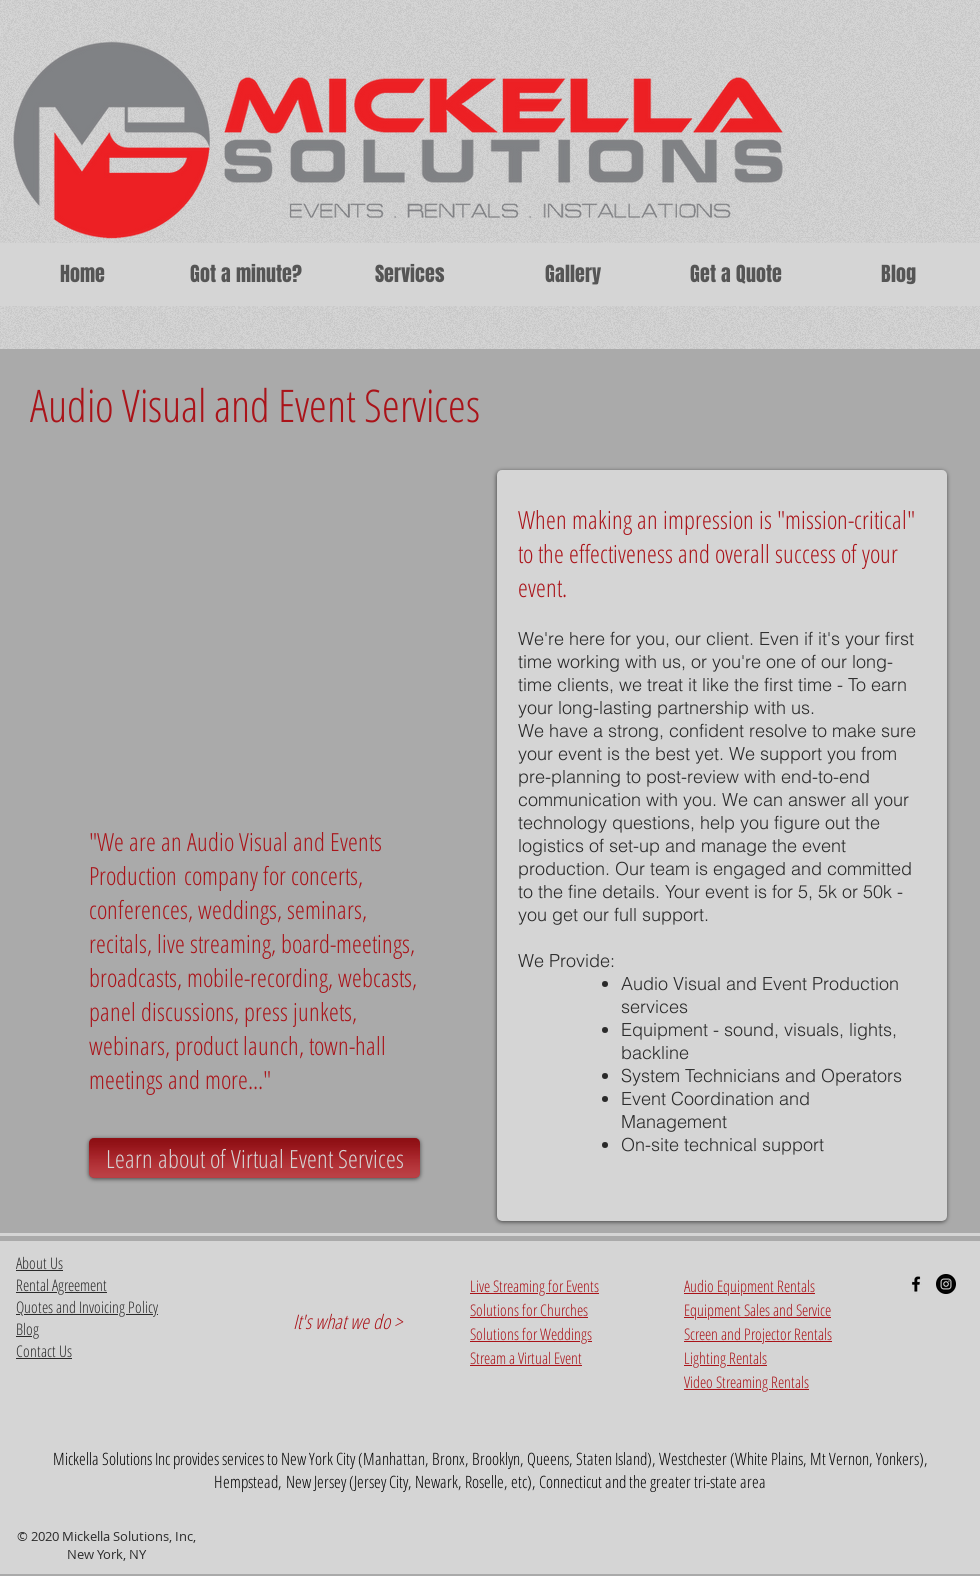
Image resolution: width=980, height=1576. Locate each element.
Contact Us (44, 1351)
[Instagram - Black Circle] (946, 1284)
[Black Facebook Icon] (916, 1284)
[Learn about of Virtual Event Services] (254, 1158)
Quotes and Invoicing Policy (87, 1307)
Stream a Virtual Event (526, 1358)
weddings (237, 909)
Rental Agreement (61, 1285)
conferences (138, 909)
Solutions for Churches (529, 1310)
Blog (27, 1329)
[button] (409, 274)
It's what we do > (347, 1321)
